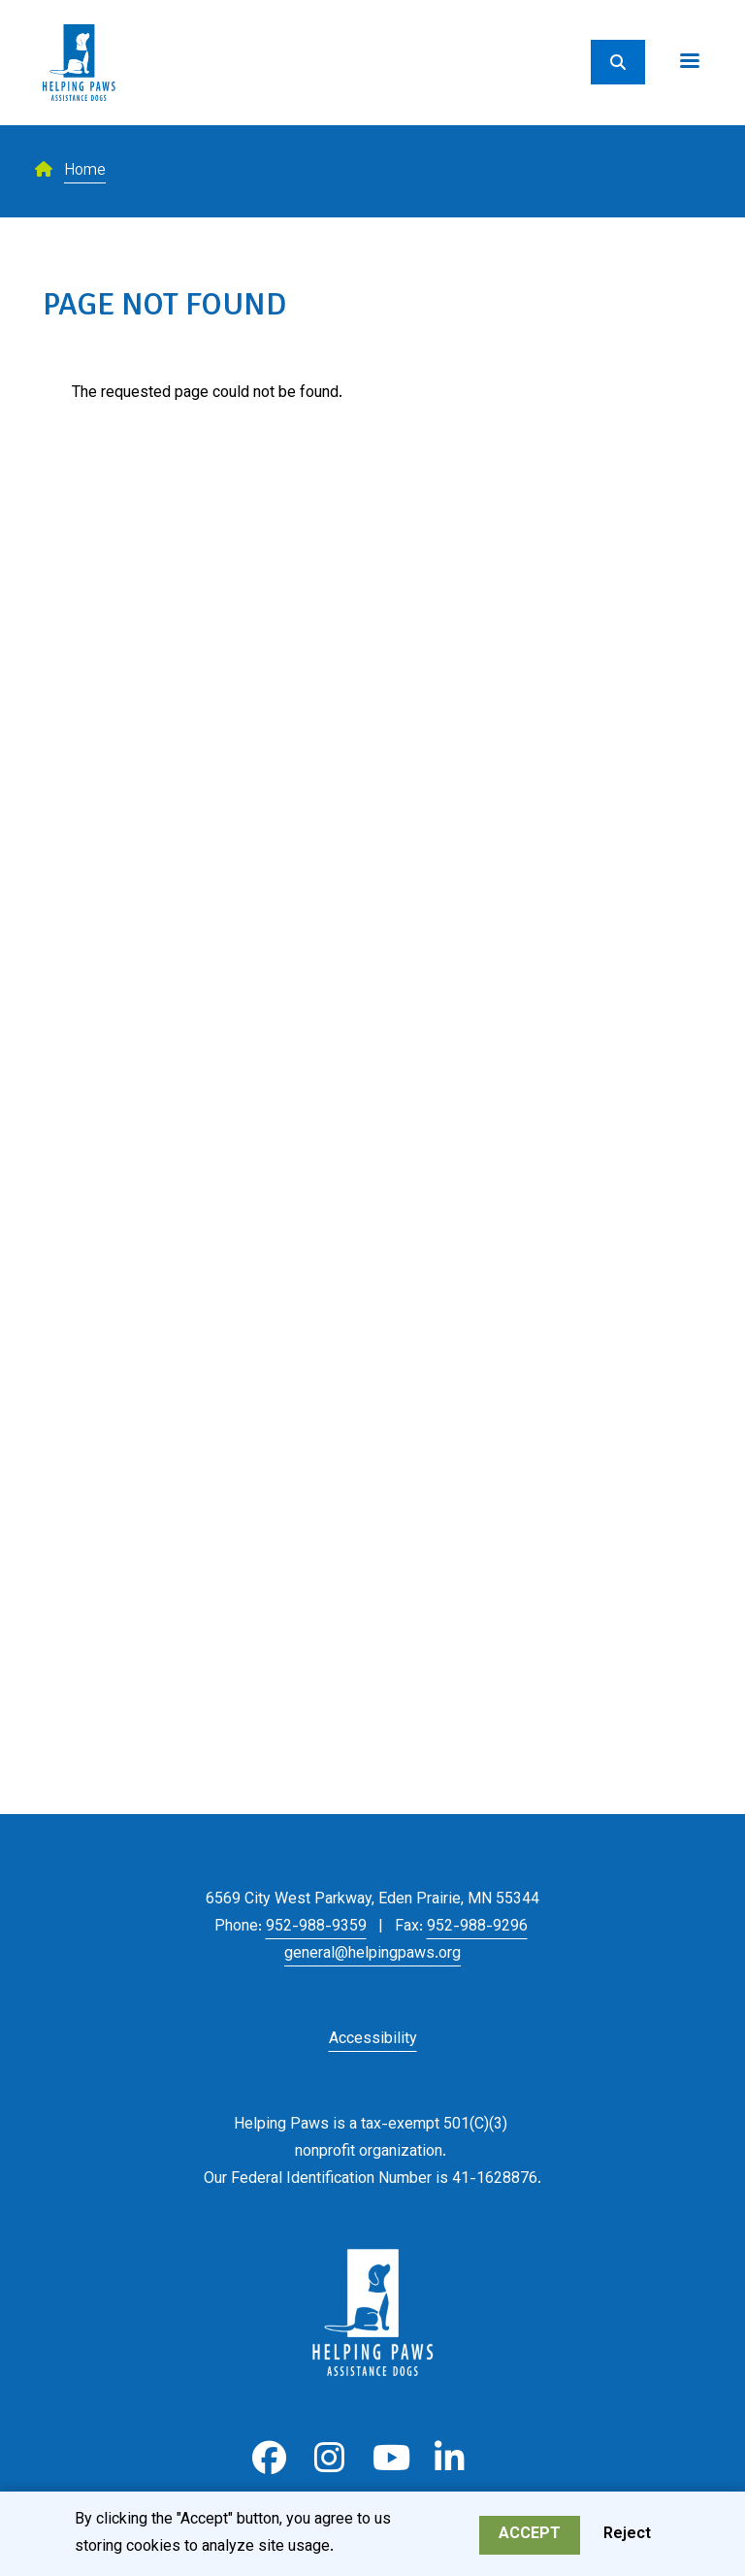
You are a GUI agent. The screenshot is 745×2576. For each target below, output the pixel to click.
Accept (530, 2538)
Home (85, 171)
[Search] (618, 62)
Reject (627, 2538)
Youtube (389, 2458)
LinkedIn (450, 2458)
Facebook (269, 2458)
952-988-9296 (477, 1927)
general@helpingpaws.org (372, 1954)
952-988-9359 (316, 1927)
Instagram (329, 2458)
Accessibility (373, 2040)
